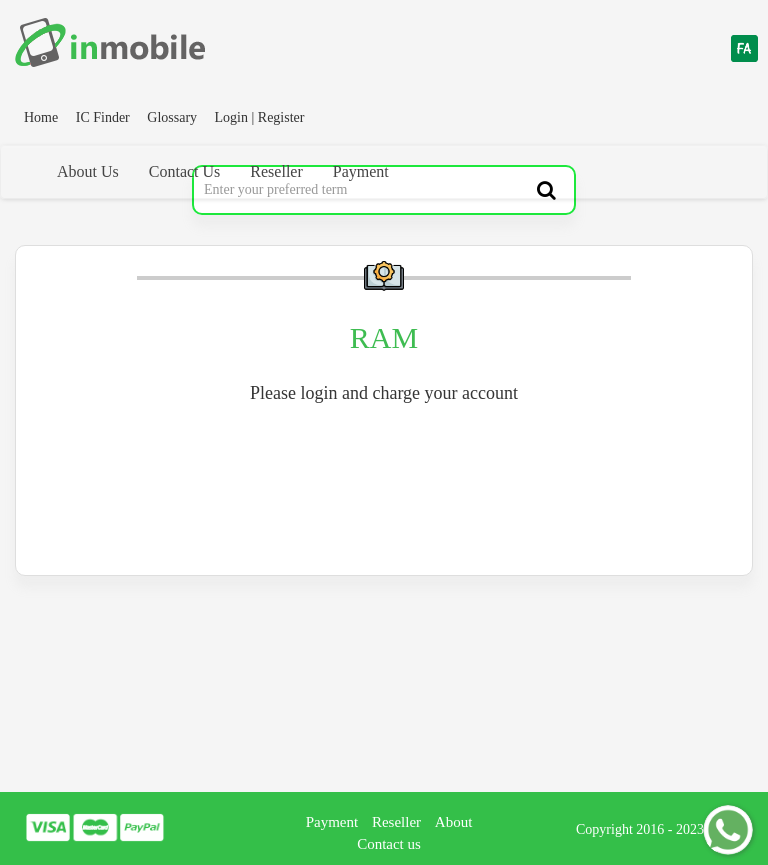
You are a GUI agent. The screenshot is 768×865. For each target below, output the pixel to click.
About (454, 822)
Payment (361, 171)
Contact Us (185, 171)
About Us (88, 171)
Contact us (389, 844)
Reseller (276, 171)
